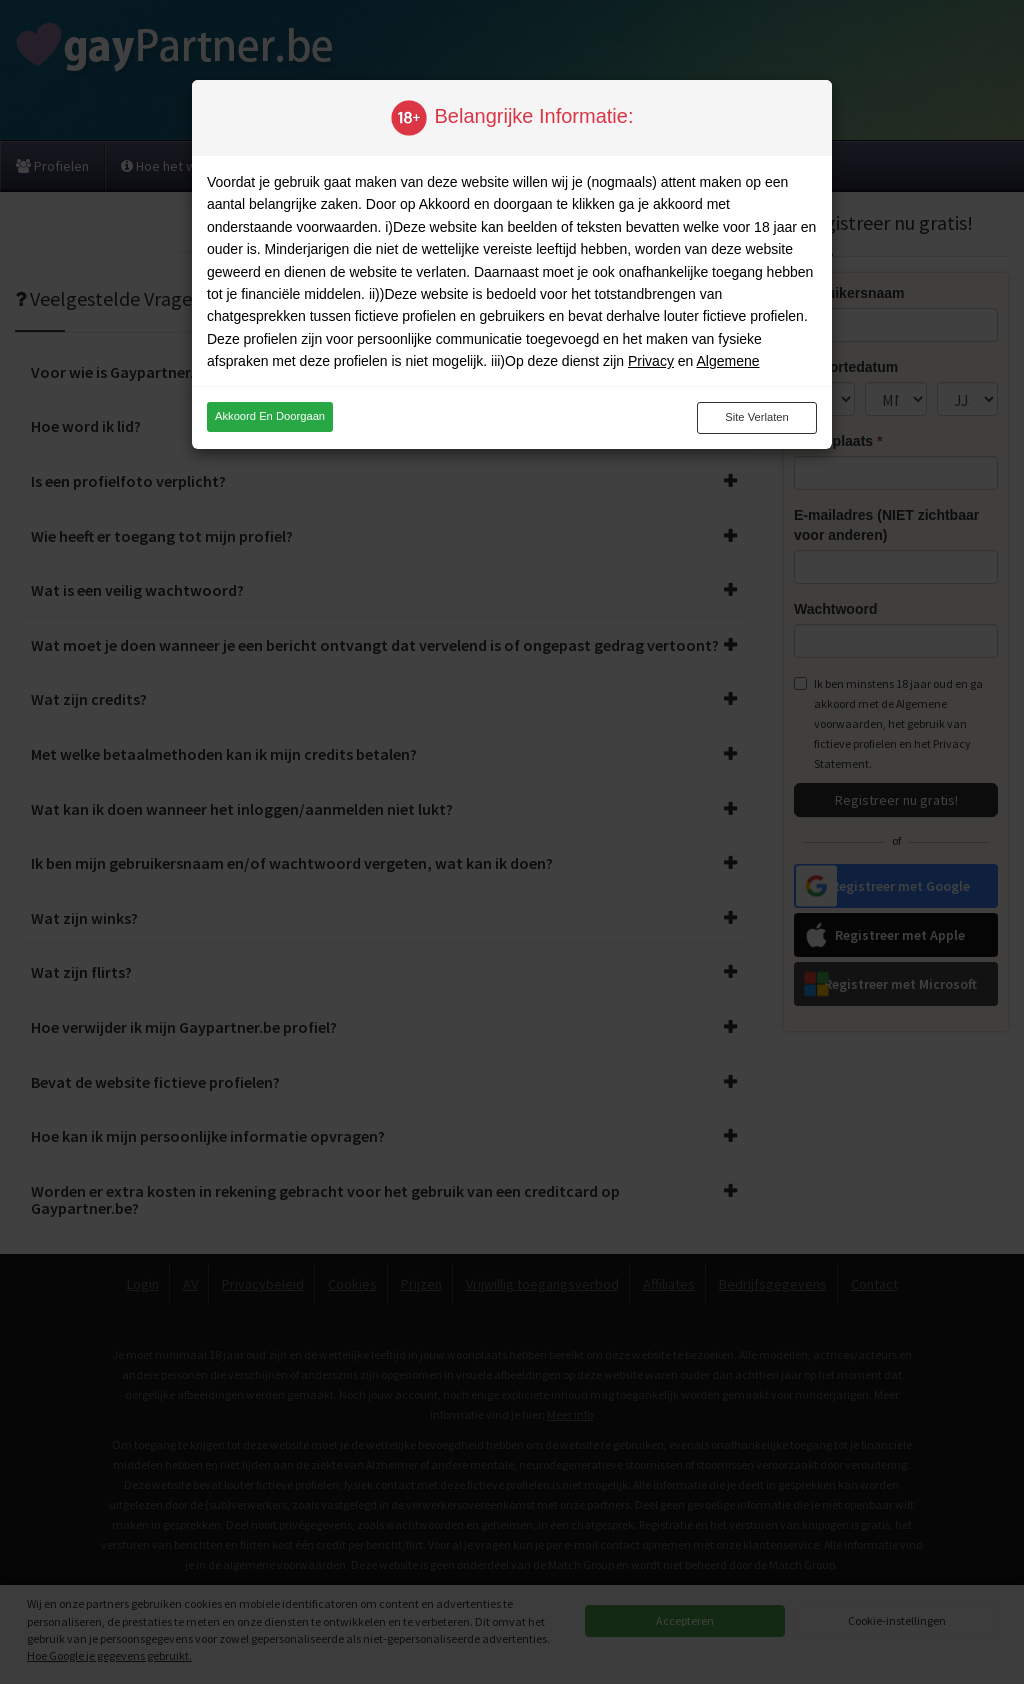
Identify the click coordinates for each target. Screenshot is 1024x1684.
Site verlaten (756, 417)
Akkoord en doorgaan (270, 416)
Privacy (651, 361)
